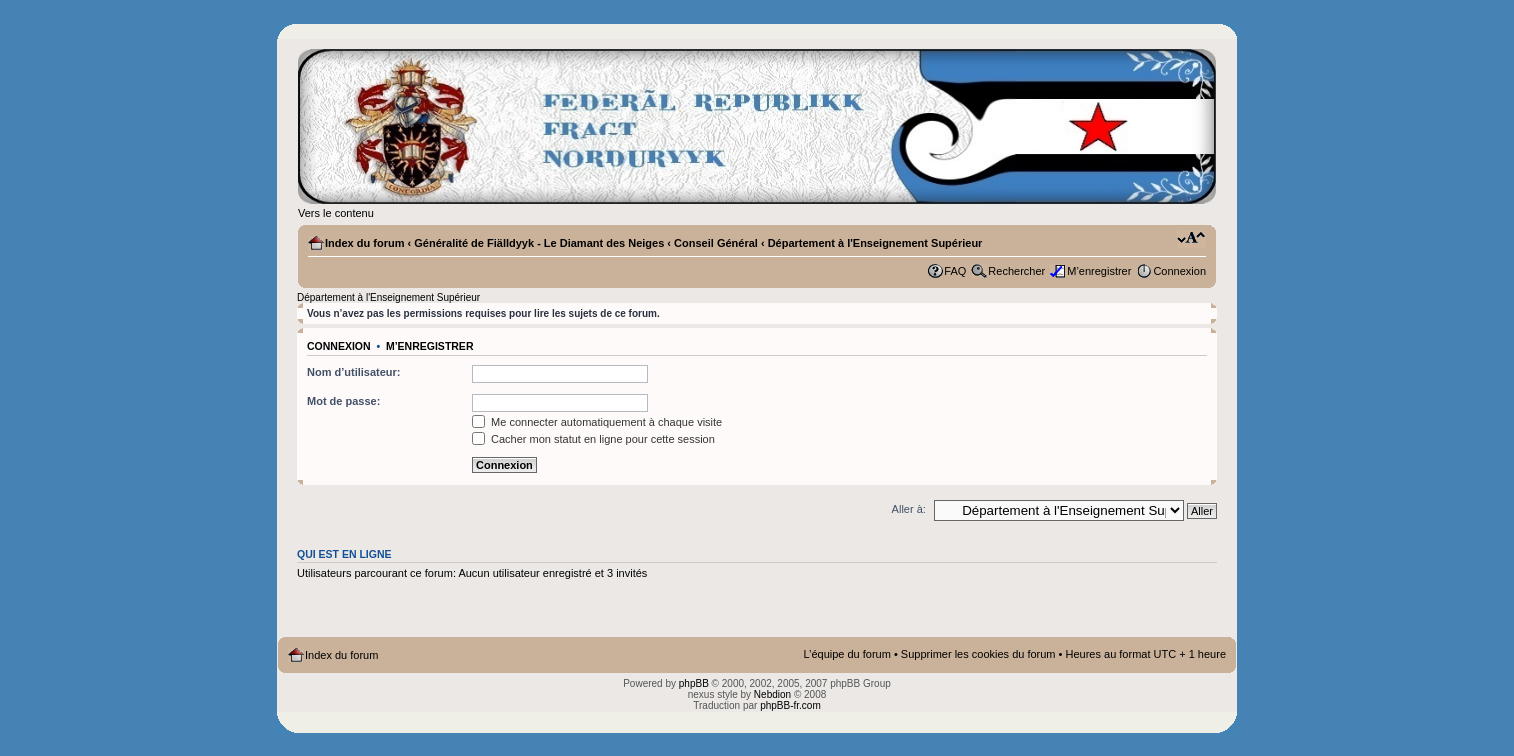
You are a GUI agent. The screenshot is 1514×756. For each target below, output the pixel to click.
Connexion (1179, 271)
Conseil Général (716, 243)
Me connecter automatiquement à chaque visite (597, 422)
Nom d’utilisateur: (354, 372)
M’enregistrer (1099, 271)
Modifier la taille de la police (1191, 239)
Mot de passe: (343, 401)
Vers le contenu (336, 213)
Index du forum (364, 243)
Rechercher (1016, 271)
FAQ (955, 271)
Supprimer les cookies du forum (978, 654)
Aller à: (909, 509)
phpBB (694, 683)
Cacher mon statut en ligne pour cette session (593, 439)
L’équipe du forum (846, 654)
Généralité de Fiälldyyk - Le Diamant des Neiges (539, 243)
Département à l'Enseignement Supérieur (875, 243)
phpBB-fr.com (790, 705)
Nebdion (772, 694)
